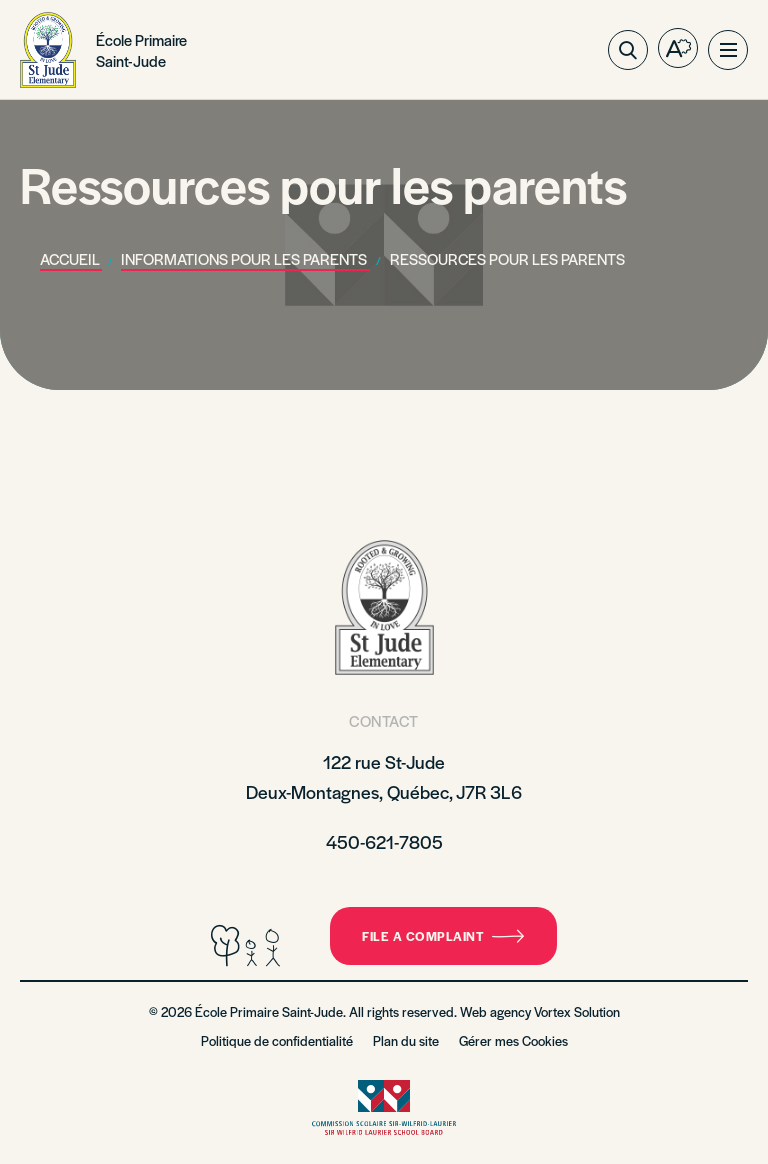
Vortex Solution (577, 1011)
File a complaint (443, 936)
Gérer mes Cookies (513, 1040)
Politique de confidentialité (277, 1040)
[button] (728, 50)
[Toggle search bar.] (628, 50)
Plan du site (406, 1040)
